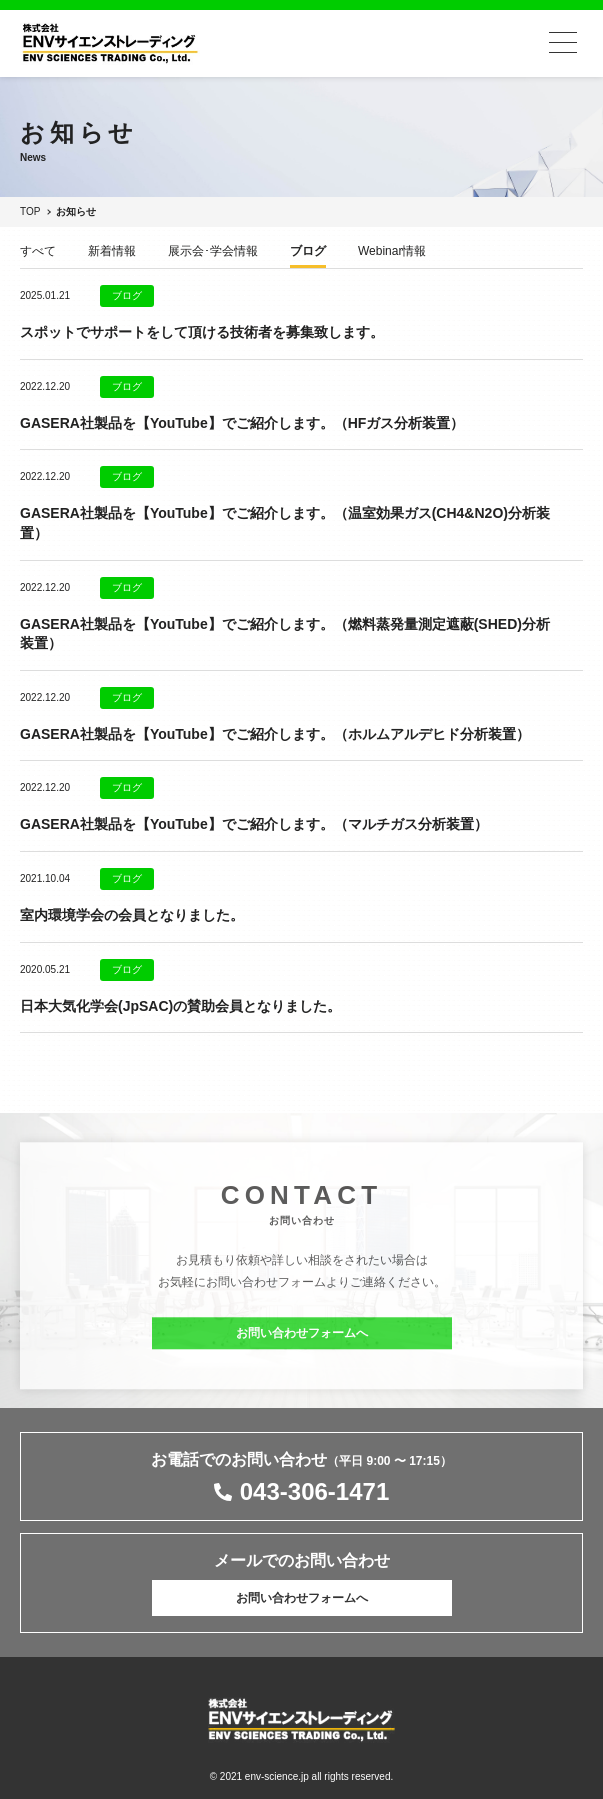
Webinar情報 (392, 251)
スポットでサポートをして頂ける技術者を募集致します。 (202, 332)
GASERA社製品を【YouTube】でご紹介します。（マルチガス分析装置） (254, 824)
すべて (38, 251)
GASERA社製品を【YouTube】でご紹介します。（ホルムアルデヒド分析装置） (275, 734)
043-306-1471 (314, 1492)
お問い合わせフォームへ (302, 1340)
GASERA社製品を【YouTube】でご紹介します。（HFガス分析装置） (242, 423)
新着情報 (112, 251)
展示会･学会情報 (213, 251)
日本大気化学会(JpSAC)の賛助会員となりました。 (180, 1006)
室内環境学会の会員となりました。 (132, 915)
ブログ (308, 251)
